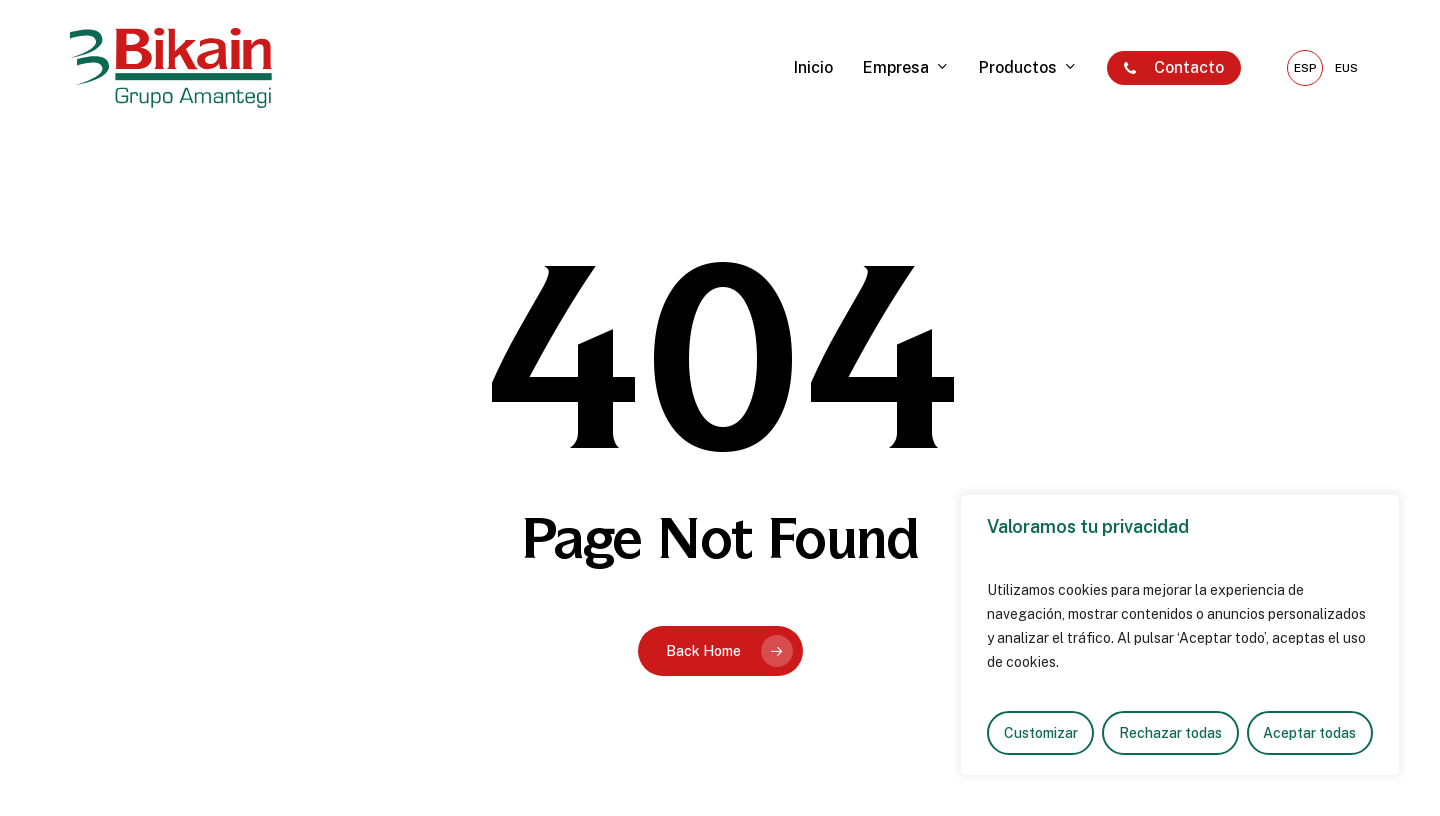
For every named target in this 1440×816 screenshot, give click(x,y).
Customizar (1041, 733)
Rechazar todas (1170, 733)
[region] (1180, 635)
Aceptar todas (1309, 733)
